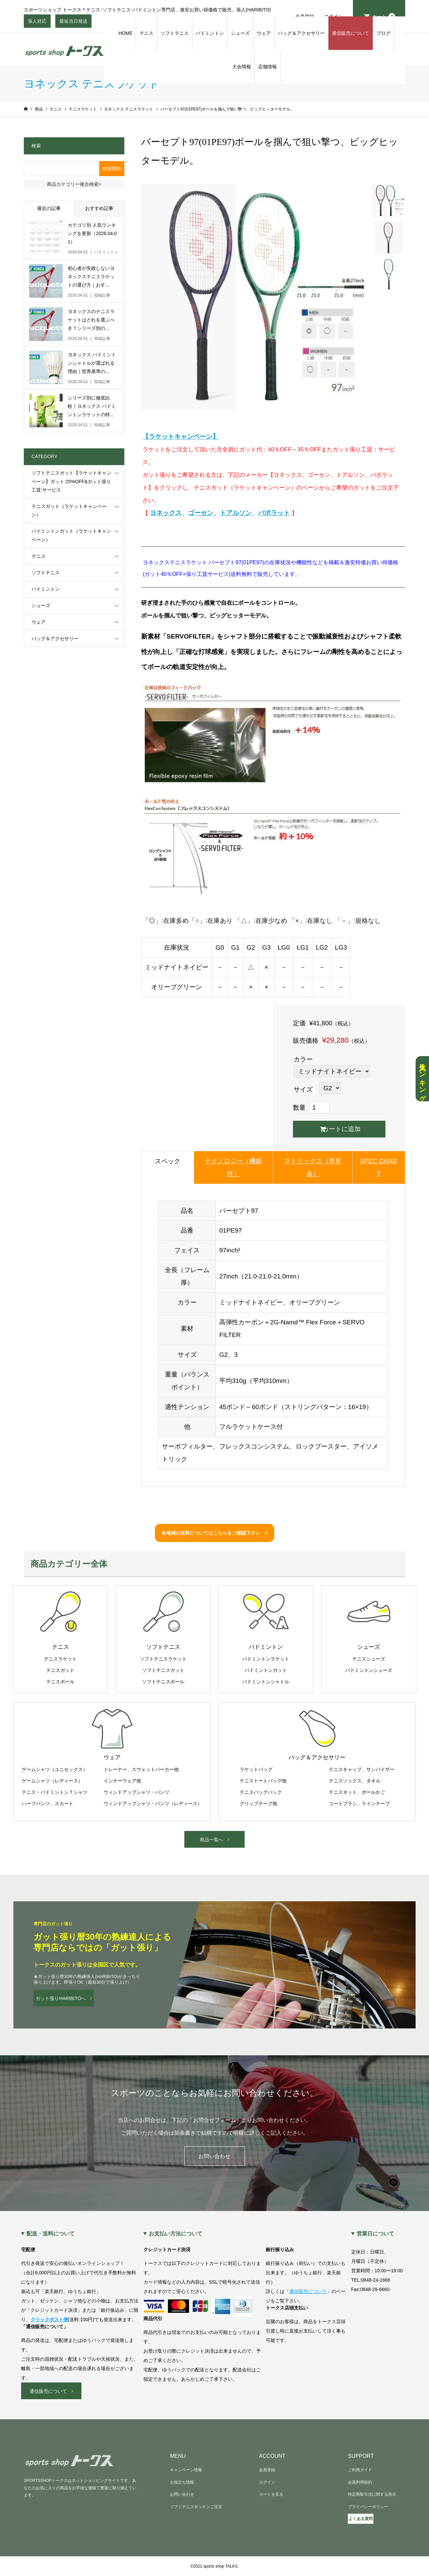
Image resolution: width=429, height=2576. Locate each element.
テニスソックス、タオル (354, 1780)
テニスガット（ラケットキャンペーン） (69, 510)
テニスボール (60, 1681)
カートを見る (271, 2494)
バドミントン (210, 33)
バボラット (274, 512)
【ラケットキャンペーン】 (180, 436)
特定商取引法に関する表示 (372, 2494)
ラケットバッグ (256, 1769)
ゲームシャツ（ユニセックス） (54, 1769)
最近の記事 (49, 208)
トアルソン (236, 512)
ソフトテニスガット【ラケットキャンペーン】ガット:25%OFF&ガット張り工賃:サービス (71, 481)
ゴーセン (200, 512)
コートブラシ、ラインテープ (359, 1803)
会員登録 (267, 2470)
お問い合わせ (214, 2156)
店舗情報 (267, 66)
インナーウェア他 (122, 1780)
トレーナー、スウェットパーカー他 (141, 1769)
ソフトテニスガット (163, 1670)
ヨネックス (166, 512)
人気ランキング (422, 1078)
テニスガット (60, 1670)
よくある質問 (361, 2518)
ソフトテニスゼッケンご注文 (196, 2506)
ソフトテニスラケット (163, 1659)
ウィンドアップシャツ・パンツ (136, 1792)
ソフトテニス (175, 33)
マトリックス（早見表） (313, 1167)
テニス (146, 33)
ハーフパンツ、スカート (47, 1803)
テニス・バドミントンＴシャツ (54, 1792)
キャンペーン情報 (186, 2470)
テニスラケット (60, 1659)
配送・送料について (50, 2233)
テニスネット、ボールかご (357, 1792)
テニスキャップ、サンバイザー (361, 1769)
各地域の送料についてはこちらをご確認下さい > (214, 1533)
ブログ (383, 33)
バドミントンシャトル (265, 1681)
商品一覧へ (211, 1839)
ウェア (264, 33)
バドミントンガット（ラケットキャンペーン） (71, 535)
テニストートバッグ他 (263, 1780)
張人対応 (37, 23)
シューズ (240, 33)
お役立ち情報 (182, 2482)
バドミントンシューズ (368, 1670)
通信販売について (350, 33)
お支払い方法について (175, 2233)
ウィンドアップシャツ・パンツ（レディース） (153, 1803)
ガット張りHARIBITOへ (61, 1998)
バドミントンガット (266, 1670)
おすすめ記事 (99, 208)
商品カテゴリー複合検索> (74, 184)
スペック (167, 1161)
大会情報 (241, 66)
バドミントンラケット (265, 1659)
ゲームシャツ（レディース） (52, 1780)
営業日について (375, 2233)
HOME (125, 33)
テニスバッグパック (261, 1792)
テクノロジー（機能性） (233, 1167)
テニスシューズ (368, 1659)
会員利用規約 (360, 2482)
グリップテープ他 (258, 1803)
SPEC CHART (378, 1167)
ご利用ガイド (360, 2470)
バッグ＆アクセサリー (301, 33)
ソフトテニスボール (163, 1681)
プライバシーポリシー (368, 2506)
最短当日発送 (73, 23)
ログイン (267, 2482)
